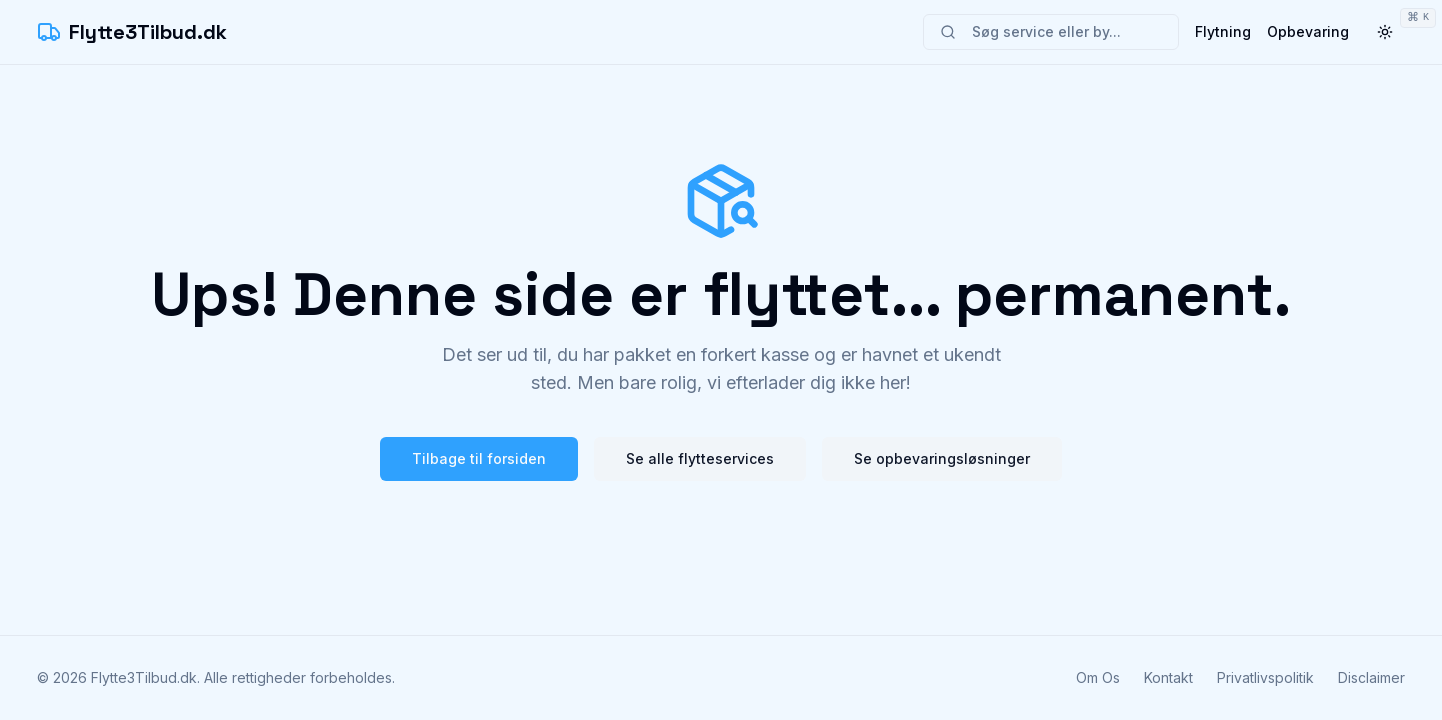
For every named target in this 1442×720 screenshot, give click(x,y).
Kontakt (1168, 677)
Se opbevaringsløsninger (942, 458)
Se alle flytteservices (700, 458)
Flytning (1223, 31)
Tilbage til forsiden (479, 458)
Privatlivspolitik (1265, 677)
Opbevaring (1308, 31)
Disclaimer (1371, 677)
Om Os (1098, 677)
